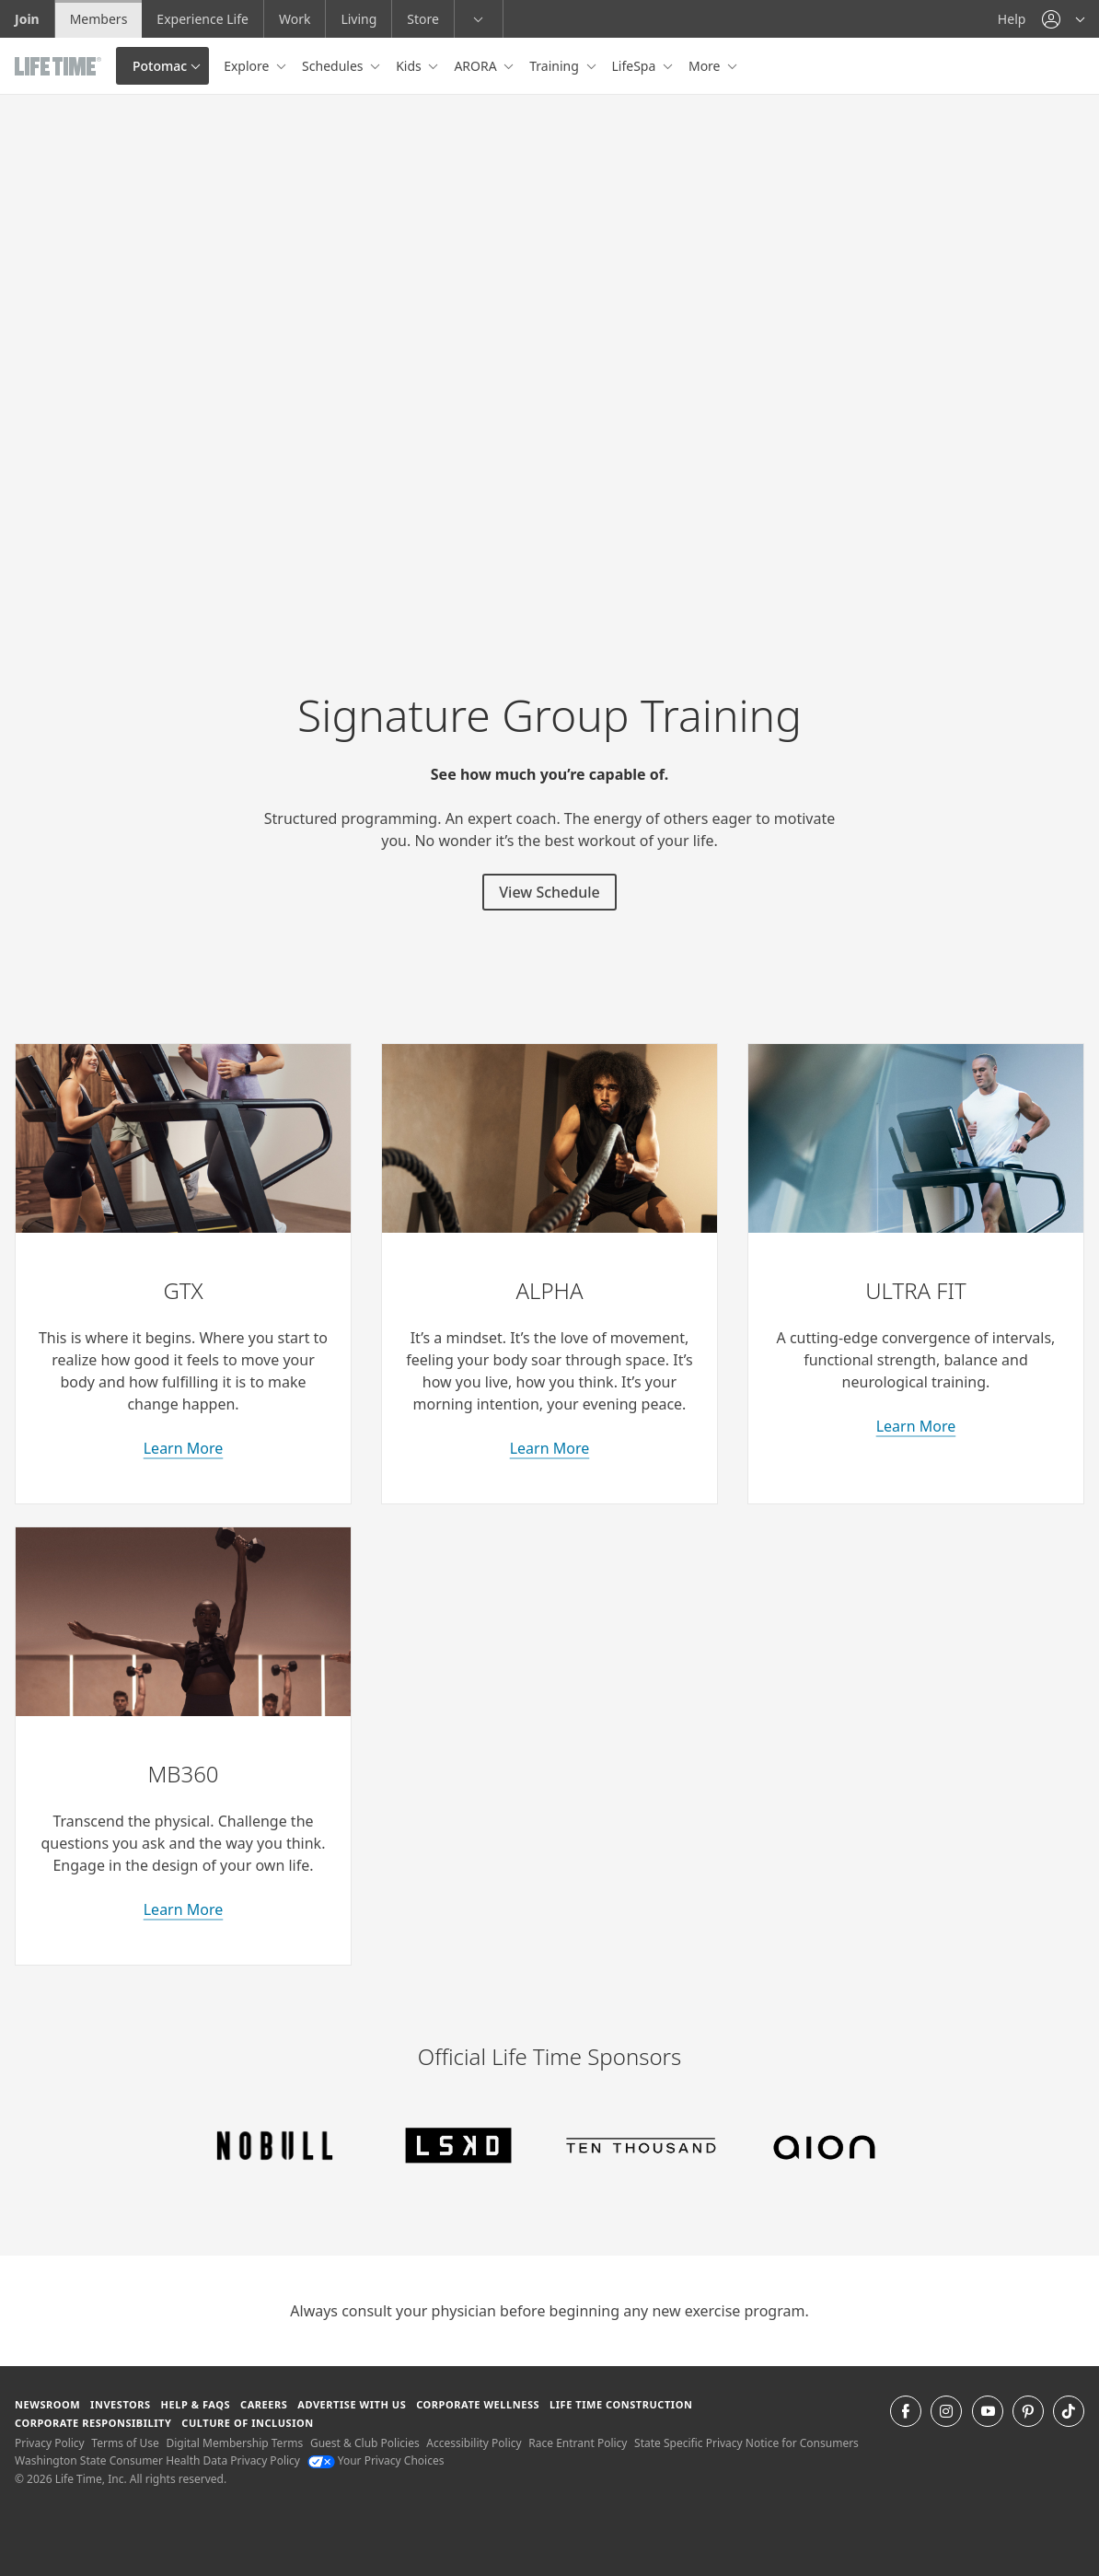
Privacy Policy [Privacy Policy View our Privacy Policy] (50, 2443)
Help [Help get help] (1012, 19)
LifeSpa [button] (635, 66)
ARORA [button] (477, 66)
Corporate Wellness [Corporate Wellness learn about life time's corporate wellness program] (477, 2404)
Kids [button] (410, 66)
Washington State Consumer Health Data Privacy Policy (157, 2460)
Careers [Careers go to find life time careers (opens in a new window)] (263, 2404)
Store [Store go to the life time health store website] (423, 19)
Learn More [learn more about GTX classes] (184, 1448)
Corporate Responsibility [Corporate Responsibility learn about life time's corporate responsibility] (93, 2423)
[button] (1063, 19)
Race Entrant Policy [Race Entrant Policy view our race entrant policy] (577, 2443)
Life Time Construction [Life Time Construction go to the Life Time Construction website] (621, 2404)
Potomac (160, 66)
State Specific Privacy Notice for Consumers (746, 2443)
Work (294, 19)
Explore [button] (248, 66)
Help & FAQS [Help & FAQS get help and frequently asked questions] (196, 2404)
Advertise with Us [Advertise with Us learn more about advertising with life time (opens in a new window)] (351, 2404)
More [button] (705, 66)
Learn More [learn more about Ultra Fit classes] (916, 1426)
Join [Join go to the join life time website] (27, 19)
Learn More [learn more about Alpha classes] (550, 1448)
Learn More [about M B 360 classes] (184, 1909)
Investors (120, 2404)
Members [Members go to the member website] (99, 19)
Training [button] (555, 66)
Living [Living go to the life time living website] (358, 19)
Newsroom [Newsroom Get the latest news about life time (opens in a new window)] (47, 2404)
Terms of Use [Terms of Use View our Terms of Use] (124, 2443)
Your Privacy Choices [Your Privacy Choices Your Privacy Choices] (376, 2460)
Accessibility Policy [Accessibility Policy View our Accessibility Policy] (473, 2443)
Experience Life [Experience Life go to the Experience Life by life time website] (202, 19)
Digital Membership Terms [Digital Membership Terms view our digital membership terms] (234, 2443)
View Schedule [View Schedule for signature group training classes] (549, 892)
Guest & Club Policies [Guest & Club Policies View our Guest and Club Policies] (365, 2443)
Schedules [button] (334, 66)
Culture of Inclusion (247, 2423)
